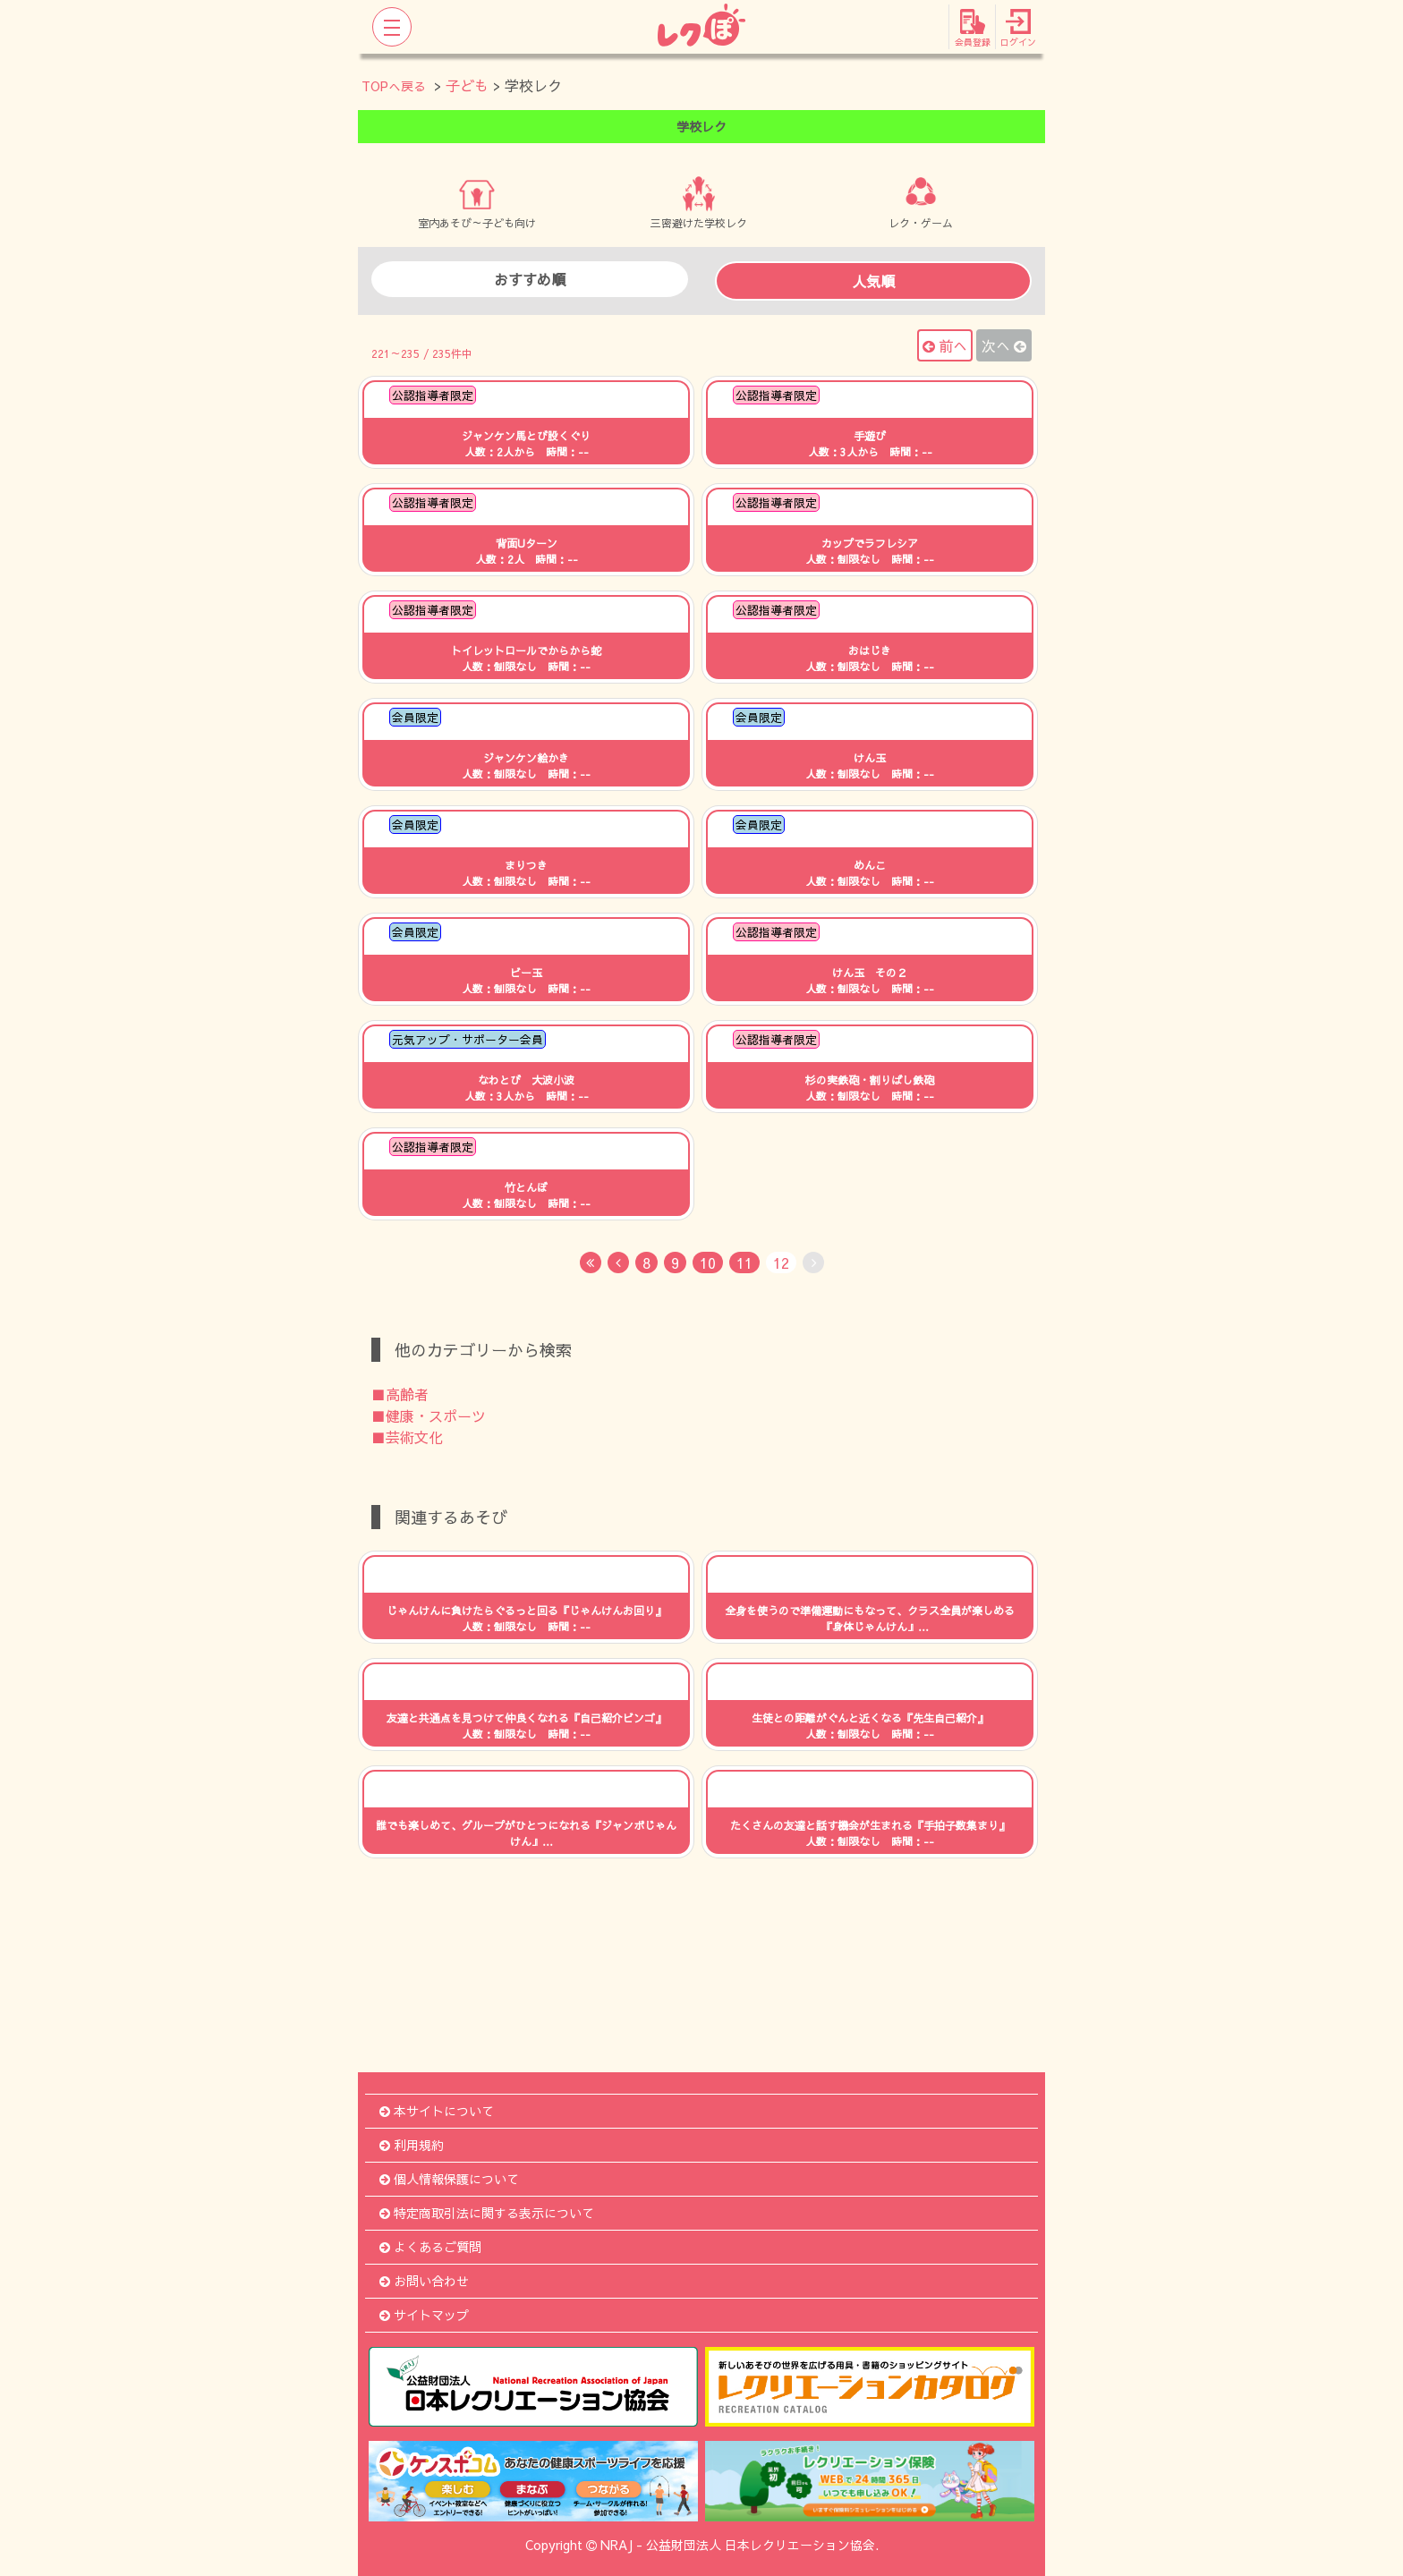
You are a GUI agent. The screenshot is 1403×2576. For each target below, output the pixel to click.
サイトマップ (424, 2315)
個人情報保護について (449, 2179)
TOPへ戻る (393, 86)
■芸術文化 (407, 1437)
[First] (590, 1262)
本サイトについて (436, 2111)
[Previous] (618, 1262)
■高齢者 (400, 1394)
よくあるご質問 (430, 2247)
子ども (467, 85)
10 (708, 1262)
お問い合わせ (424, 2281)
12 (781, 1262)
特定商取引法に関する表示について (486, 2213)
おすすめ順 (529, 279)
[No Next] (813, 1262)
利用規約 (411, 2145)
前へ (945, 345)
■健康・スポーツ (428, 1415)
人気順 (873, 281)
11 (744, 1262)
